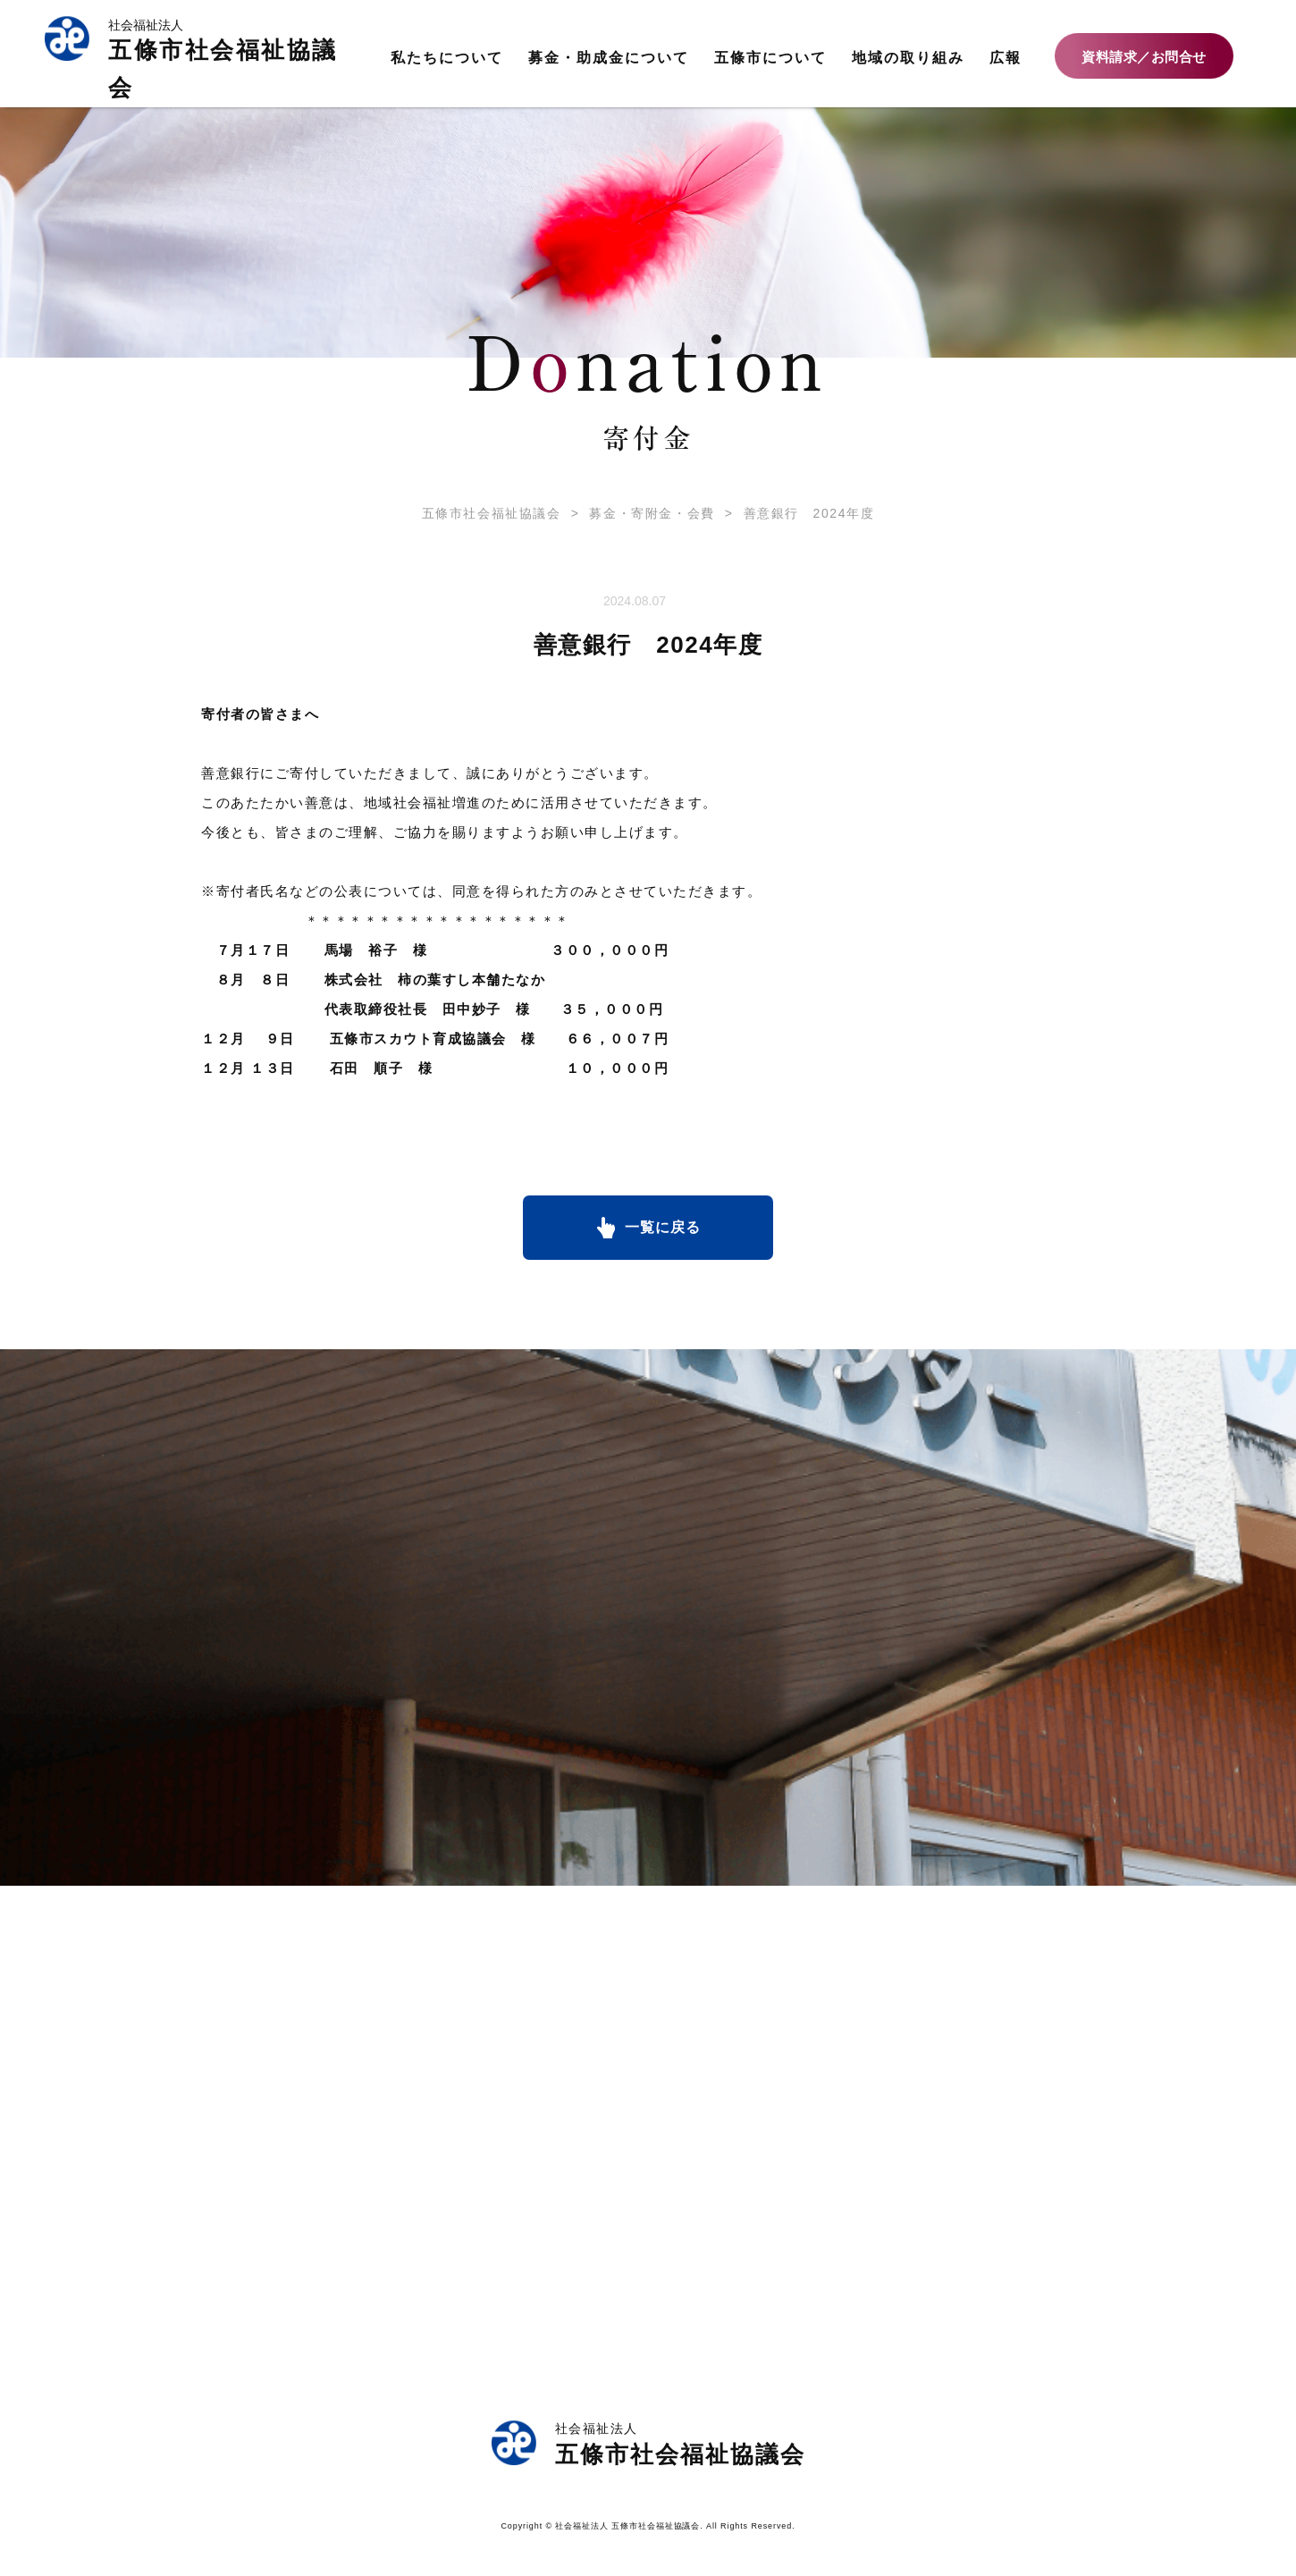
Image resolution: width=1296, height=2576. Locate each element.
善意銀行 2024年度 (794, 513)
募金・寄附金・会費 (638, 513)
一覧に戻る (663, 1227)
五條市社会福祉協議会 (491, 513)
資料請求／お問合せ (1144, 56)
